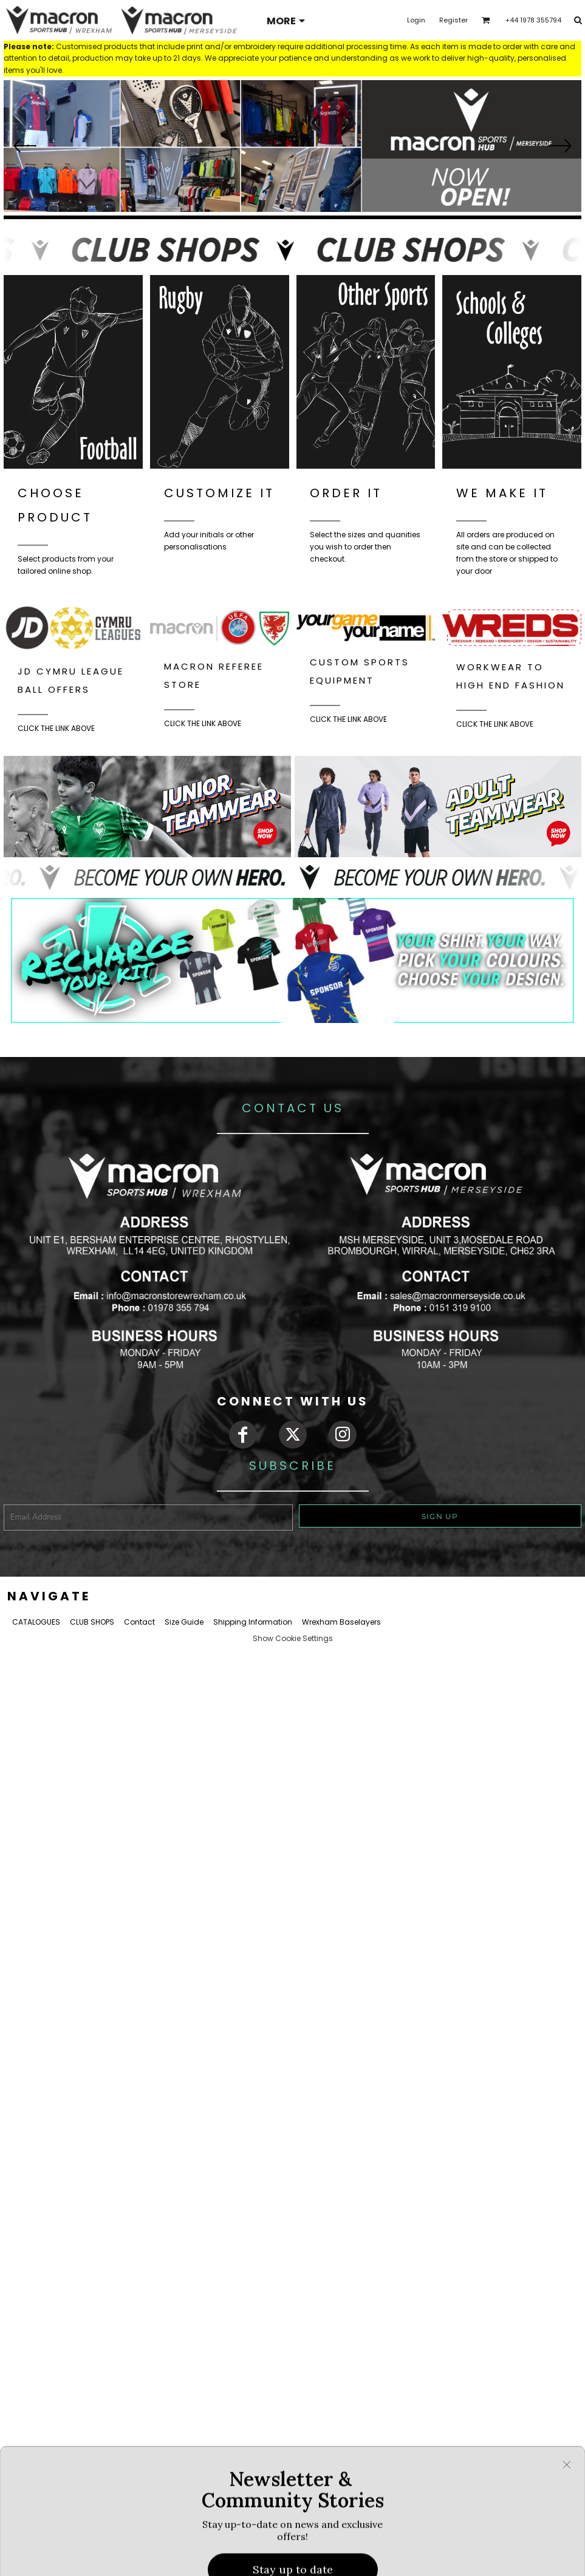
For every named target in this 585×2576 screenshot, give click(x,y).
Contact (139, 1622)
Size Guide (184, 1622)
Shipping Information (252, 1622)
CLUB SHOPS (92, 1622)
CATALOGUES (36, 1622)
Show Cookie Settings (293, 1638)
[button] (292, 147)
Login (416, 20)
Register (453, 20)
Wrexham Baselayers (341, 1622)
